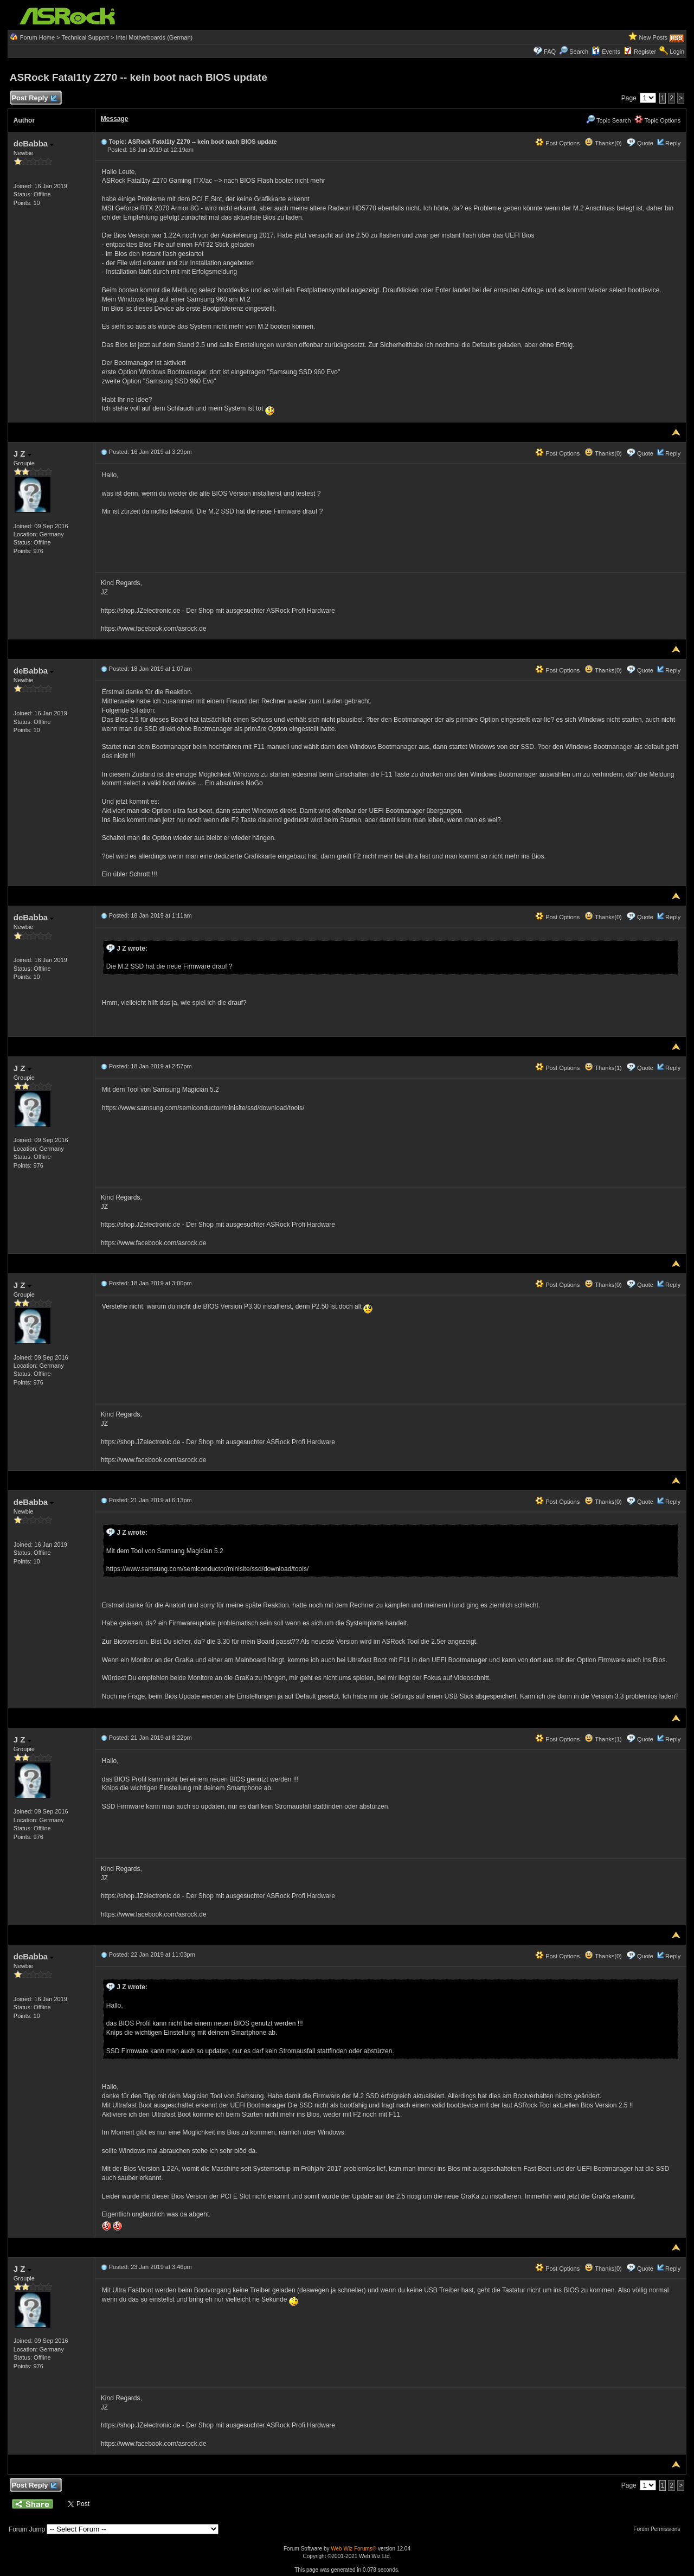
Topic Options (657, 120)
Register (645, 51)
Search (578, 51)
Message (114, 119)
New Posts (653, 37)
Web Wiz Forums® (353, 2549)
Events (606, 51)
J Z (22, 453)
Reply (672, 143)
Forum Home (37, 37)
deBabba (34, 143)
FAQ (550, 51)
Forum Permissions (659, 2529)
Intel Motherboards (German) (153, 37)
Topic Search (608, 120)
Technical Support (84, 37)
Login (677, 51)
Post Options (557, 143)
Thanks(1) (602, 1068)
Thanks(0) (602, 143)
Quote (645, 143)
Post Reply (34, 98)
